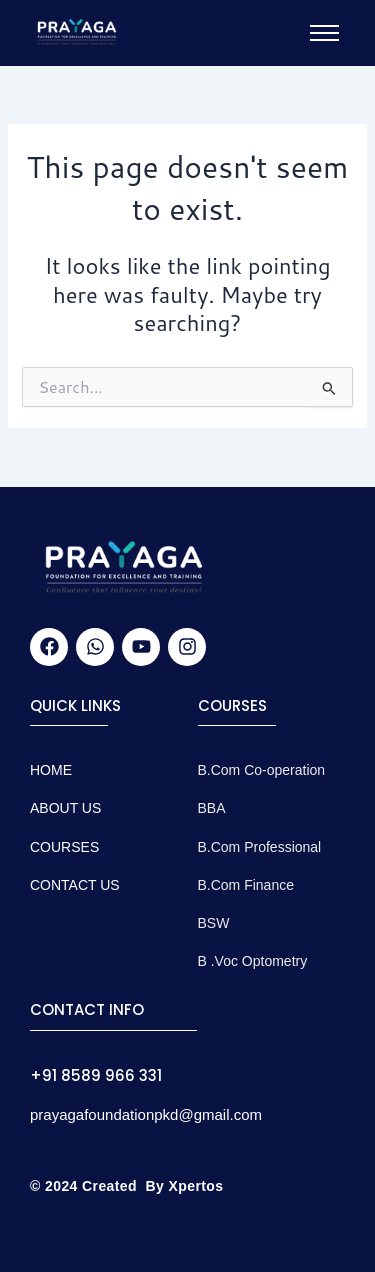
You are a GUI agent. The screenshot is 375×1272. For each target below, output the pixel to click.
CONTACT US (75, 885)
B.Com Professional (260, 847)
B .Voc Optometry (253, 961)
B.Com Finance (246, 885)
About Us (65, 808)
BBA (212, 808)
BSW (214, 923)
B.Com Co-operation (262, 770)
